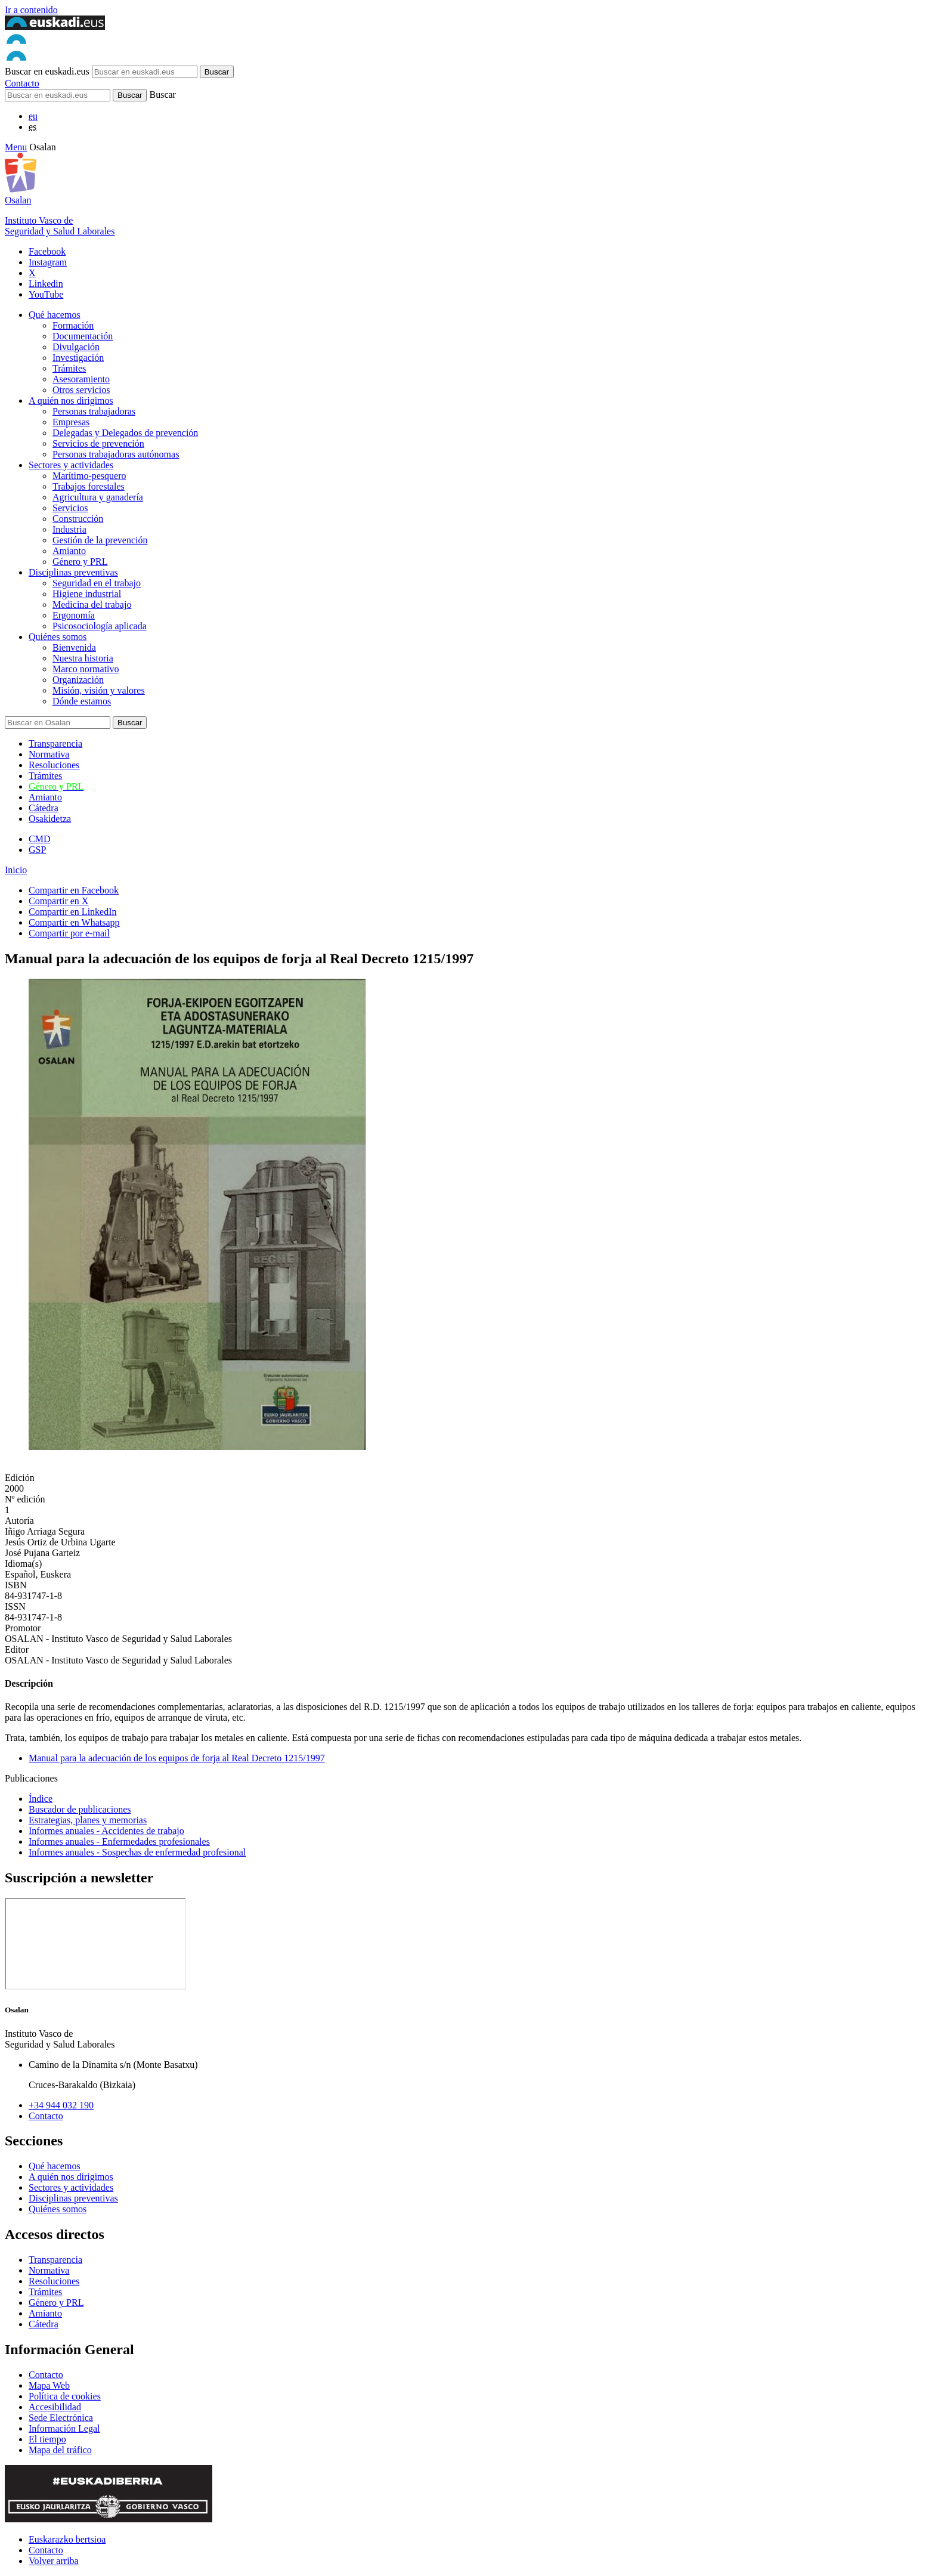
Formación (73, 325)
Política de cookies (65, 2396)
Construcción (77, 519)
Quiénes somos (57, 637)
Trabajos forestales (88, 486)
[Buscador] (57, 95)
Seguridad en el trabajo (96, 583)
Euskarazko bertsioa (67, 2539)
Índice (40, 1798)
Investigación (78, 357)
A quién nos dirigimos (71, 400)
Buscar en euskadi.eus (47, 71)
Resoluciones (54, 765)
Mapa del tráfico (60, 2450)
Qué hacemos (55, 315)
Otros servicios (81, 390)
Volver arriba (54, 2561)
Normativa (49, 754)
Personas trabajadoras (93, 411)
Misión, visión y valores (98, 690)
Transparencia (55, 743)
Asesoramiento (81, 379)
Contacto (22, 83)
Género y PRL (79, 561)
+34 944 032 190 (61, 2105)
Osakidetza (50, 819)
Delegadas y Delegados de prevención (125, 433)
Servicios (70, 508)
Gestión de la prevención (100, 540)
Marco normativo (85, 669)
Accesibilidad (55, 2407)
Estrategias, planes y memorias (88, 1820)
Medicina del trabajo (91, 604)
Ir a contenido (31, 10)
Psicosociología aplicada (99, 626)
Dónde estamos (81, 701)
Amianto (69, 551)
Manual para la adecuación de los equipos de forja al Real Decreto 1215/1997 (177, 1758)
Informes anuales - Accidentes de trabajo (106, 1831)
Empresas (70, 422)
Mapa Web (49, 2385)
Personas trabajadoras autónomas (115, 454)
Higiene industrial (86, 594)
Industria (69, 529)
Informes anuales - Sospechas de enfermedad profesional (137, 1852)
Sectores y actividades (71, 465)
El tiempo (47, 2439)
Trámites (69, 368)
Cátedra (43, 808)
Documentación (82, 336)
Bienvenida (74, 647)
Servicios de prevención (98, 443)
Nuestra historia (82, 658)
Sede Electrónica (61, 2418)
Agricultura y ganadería (97, 497)
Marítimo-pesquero (89, 476)
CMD (39, 839)
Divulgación (76, 347)
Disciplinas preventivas (73, 572)
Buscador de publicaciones (80, 1809)
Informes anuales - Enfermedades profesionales (119, 1841)
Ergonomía (73, 615)
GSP (37, 850)
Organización (78, 680)
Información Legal (64, 2428)
